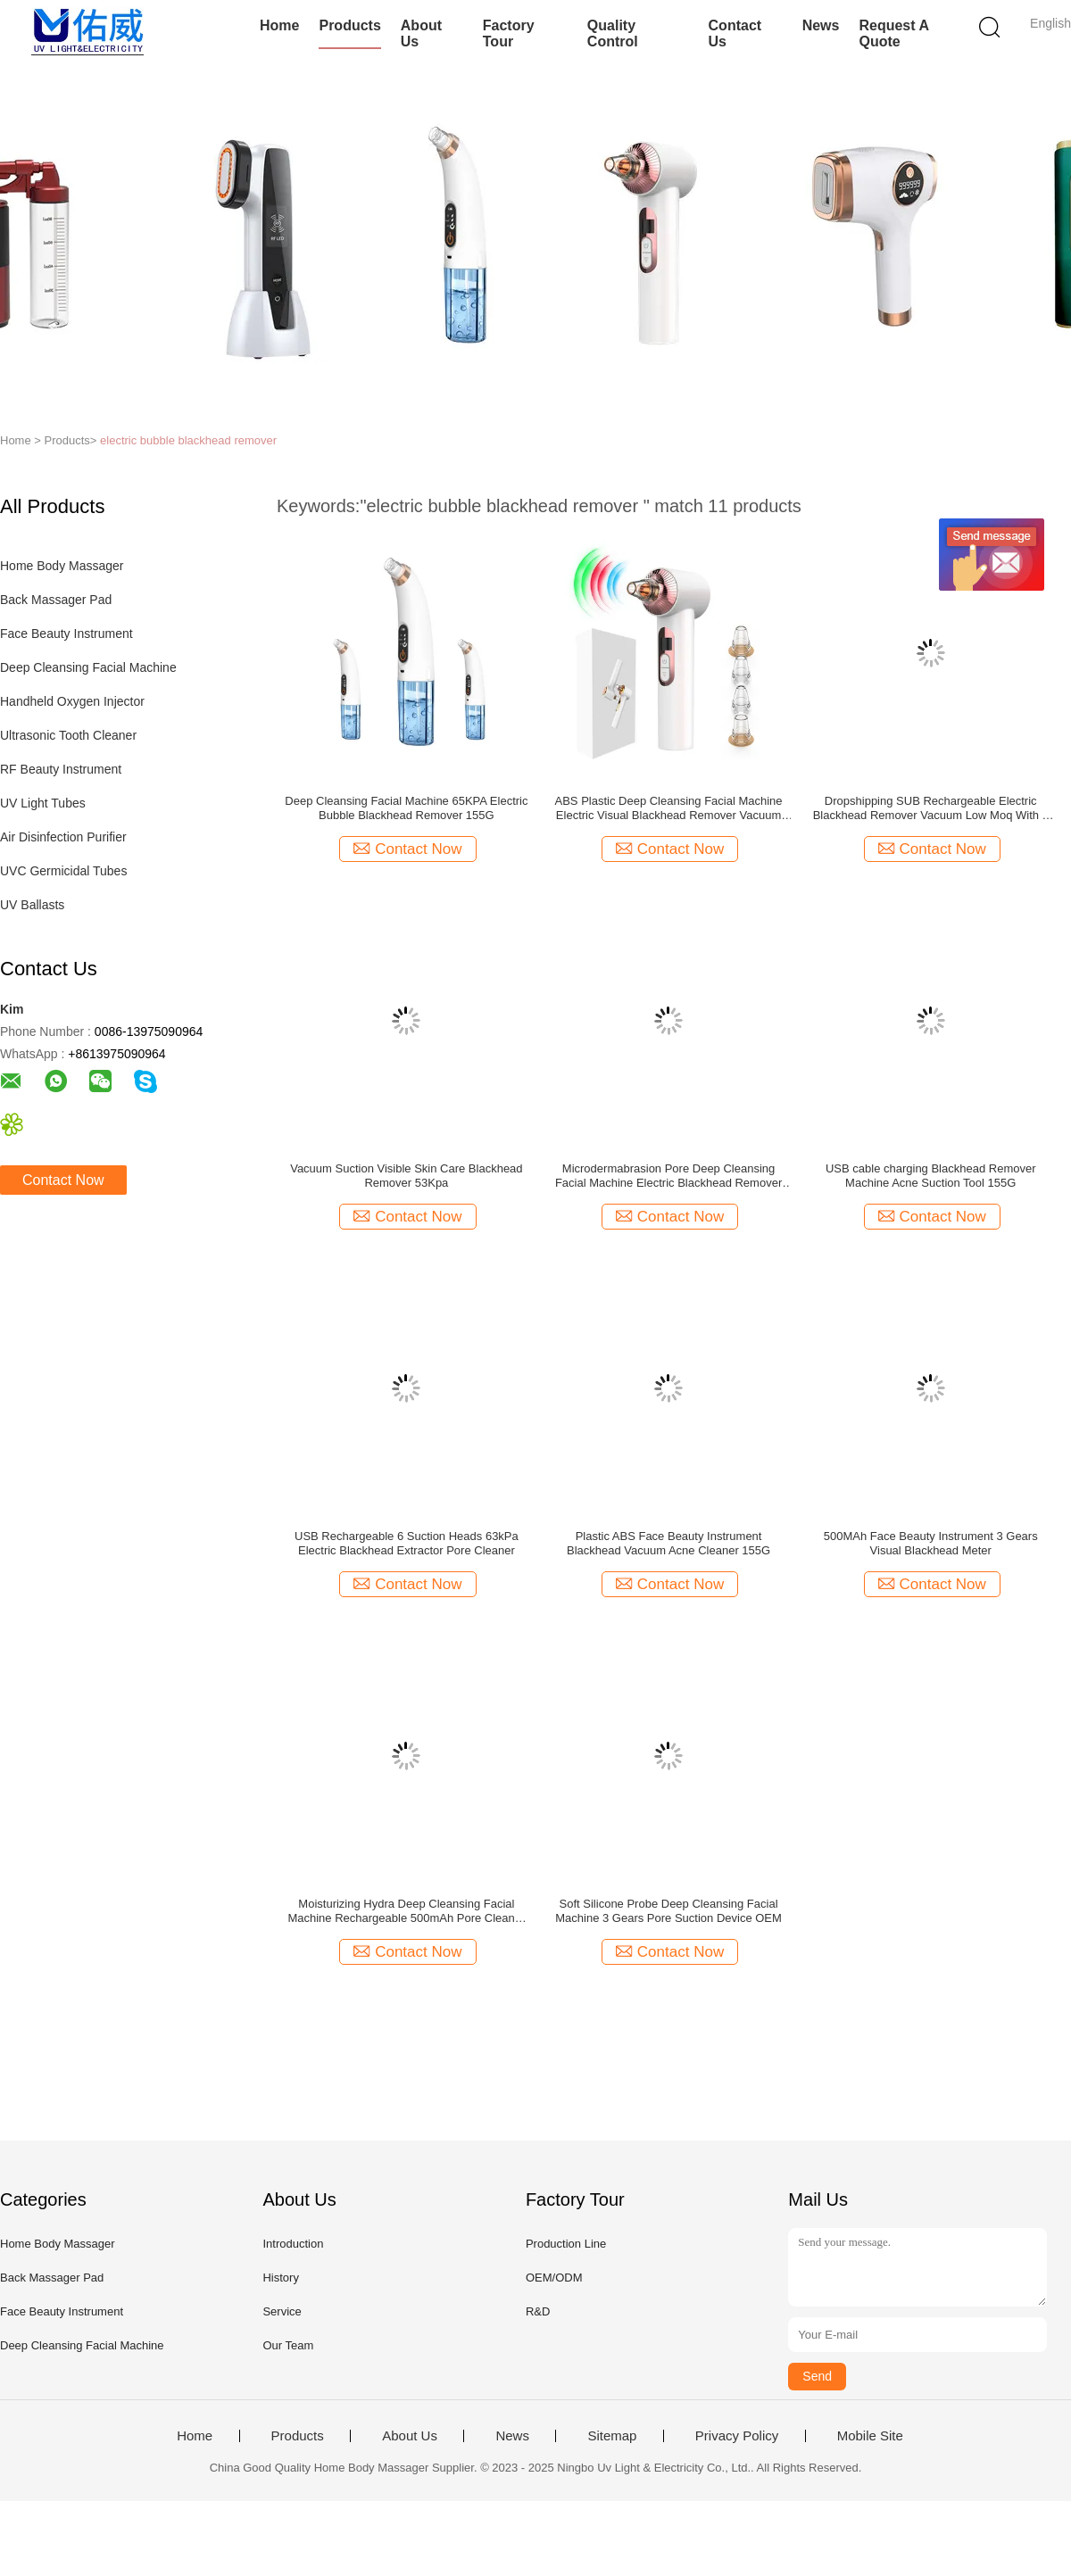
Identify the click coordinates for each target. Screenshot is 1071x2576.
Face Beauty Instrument (66, 633)
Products (349, 25)
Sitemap (611, 2436)
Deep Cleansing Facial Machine (88, 667)
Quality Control (612, 33)
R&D (538, 2311)
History (280, 2277)
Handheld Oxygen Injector (72, 701)
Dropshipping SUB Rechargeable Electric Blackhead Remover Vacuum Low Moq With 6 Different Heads (931, 808)
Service (281, 2311)
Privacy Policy (736, 2436)
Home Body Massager (62, 566)
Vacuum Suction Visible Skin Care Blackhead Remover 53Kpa (406, 1175)
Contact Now (63, 1180)
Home (279, 25)
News (821, 25)
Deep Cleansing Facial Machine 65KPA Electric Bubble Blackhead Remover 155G (406, 808)
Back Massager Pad (56, 599)
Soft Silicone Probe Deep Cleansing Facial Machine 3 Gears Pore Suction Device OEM (668, 1911)
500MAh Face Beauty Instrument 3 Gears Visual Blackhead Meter (931, 1543)
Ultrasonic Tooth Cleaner (68, 735)
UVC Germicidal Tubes (63, 871)
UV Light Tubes (43, 803)
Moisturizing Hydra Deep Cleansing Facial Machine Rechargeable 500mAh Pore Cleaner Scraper (406, 1911)
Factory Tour (509, 33)
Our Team (287, 2345)
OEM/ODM (554, 2277)
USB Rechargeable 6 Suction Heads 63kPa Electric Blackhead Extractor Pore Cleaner (407, 1543)
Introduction (292, 2243)
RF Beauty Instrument (60, 769)
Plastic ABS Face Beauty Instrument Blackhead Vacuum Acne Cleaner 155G (668, 1543)
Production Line (566, 2243)
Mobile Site (870, 2436)
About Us (421, 33)
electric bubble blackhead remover (188, 440)
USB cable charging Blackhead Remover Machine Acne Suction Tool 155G (931, 1175)
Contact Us (735, 33)
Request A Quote (893, 33)
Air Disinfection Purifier (63, 837)
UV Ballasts (32, 905)
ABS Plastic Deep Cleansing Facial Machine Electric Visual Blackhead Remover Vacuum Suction (669, 808)
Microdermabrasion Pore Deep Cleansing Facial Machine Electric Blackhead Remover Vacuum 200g (668, 1176)
